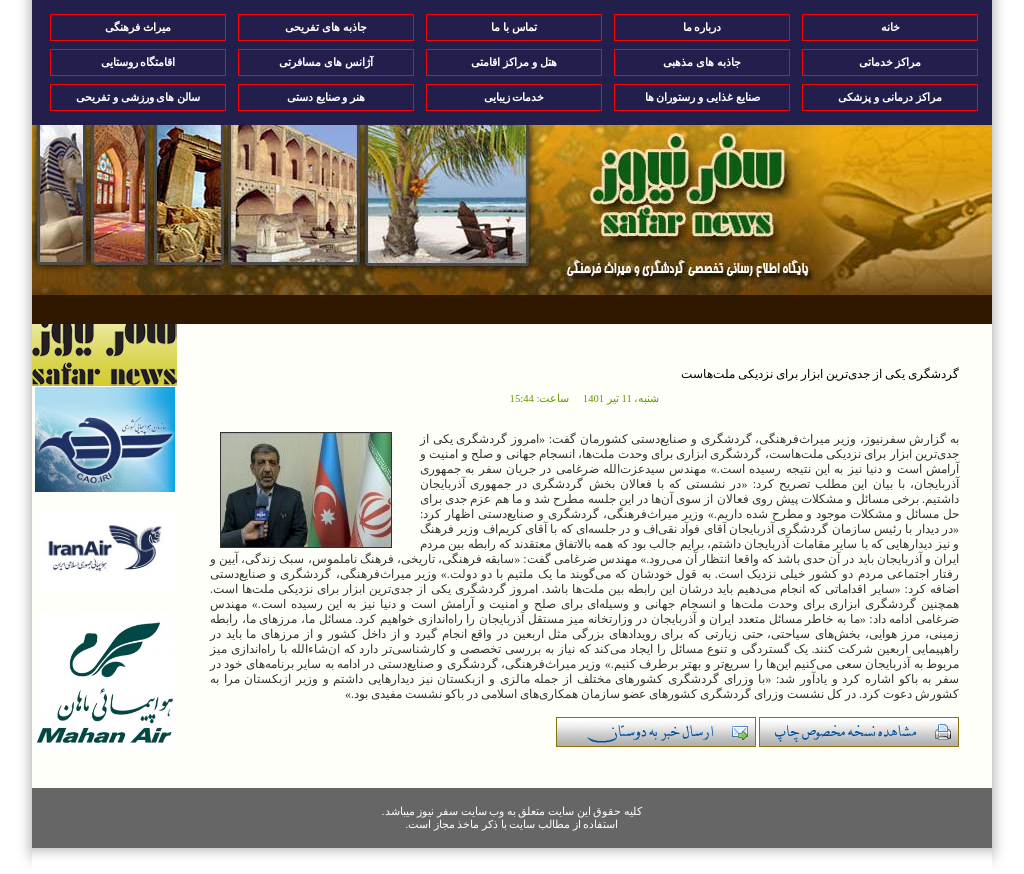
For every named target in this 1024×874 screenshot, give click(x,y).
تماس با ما (514, 27)
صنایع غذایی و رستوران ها (702, 97)
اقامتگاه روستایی (138, 62)
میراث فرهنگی (138, 27)
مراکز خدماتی (890, 62)
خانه (890, 27)
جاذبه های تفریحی (326, 27)
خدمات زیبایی (514, 97)
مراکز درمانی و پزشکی (889, 97)
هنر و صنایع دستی (326, 97)
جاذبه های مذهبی (702, 62)
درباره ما (702, 27)
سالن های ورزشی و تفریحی (138, 97)
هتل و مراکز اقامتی (513, 62)
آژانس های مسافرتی (326, 62)
